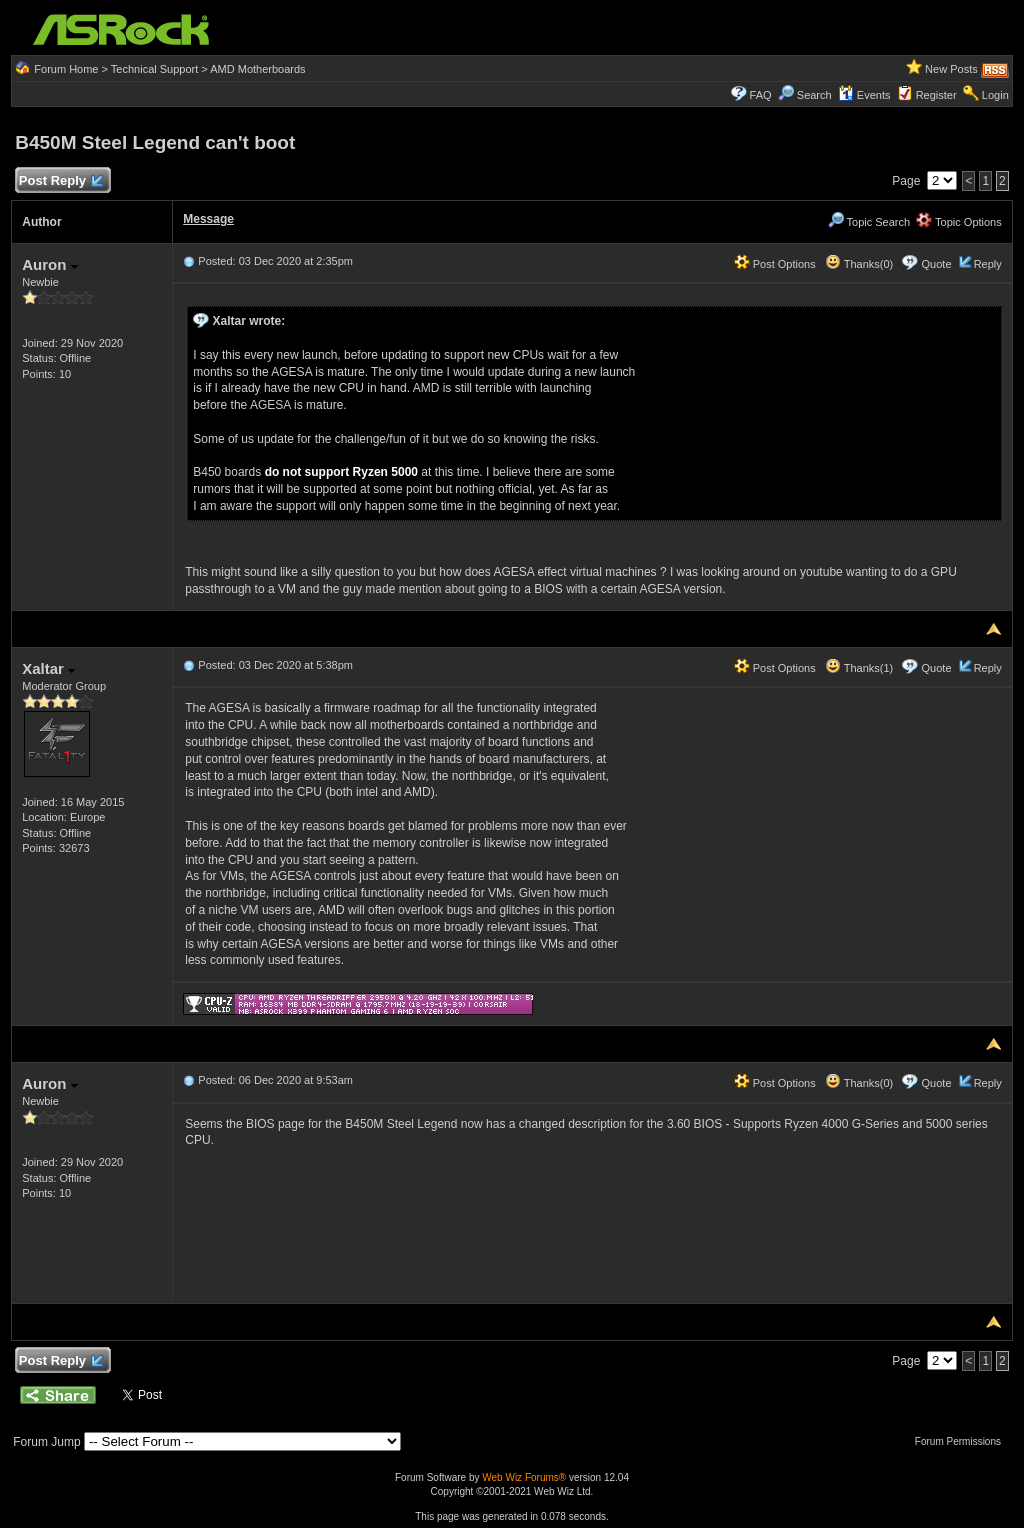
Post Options (775, 264)
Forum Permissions (963, 1441)
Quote (937, 264)
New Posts (951, 69)
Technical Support (154, 69)
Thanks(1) (859, 668)
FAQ (761, 95)
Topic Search (869, 222)
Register (936, 95)
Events (864, 95)
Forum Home (66, 69)
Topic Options (959, 222)
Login (995, 95)
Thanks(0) (859, 264)
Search (814, 95)
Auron (49, 264)
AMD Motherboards (257, 69)
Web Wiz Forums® (524, 1477)
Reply (988, 264)
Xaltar (48, 668)
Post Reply (60, 181)
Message (208, 219)
